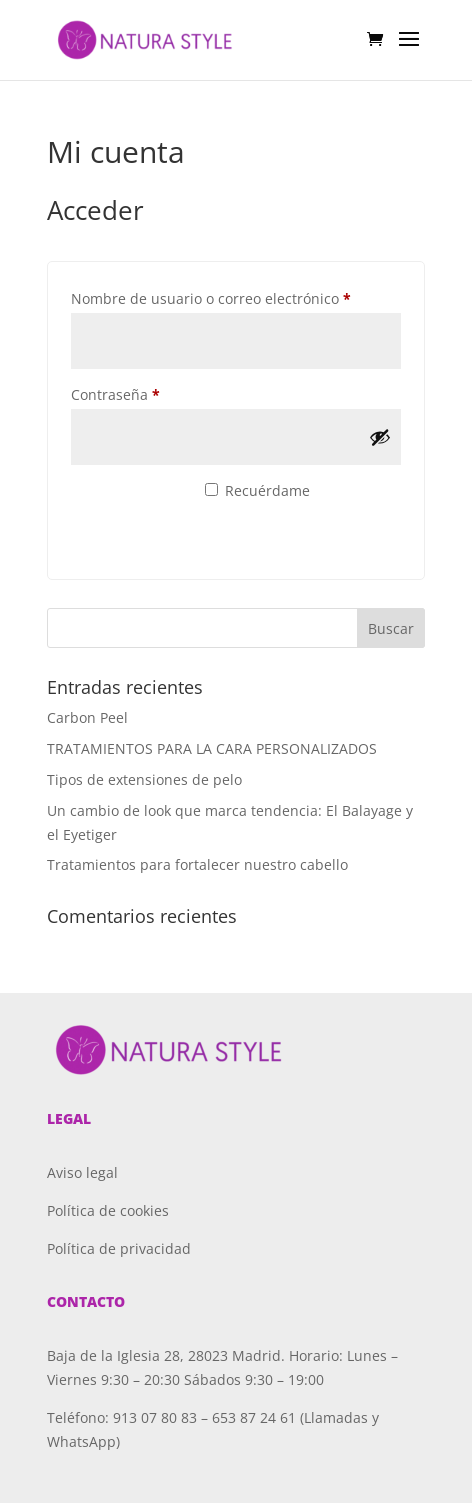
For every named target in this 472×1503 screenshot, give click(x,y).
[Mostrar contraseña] (380, 437)
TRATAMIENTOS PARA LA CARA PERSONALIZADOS (212, 748)
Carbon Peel (87, 717)
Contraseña (152, 392)
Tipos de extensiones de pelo (144, 779)
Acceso (126, 501)
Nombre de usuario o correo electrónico (236, 296)
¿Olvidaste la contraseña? (153, 547)
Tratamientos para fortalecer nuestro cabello (197, 864)
